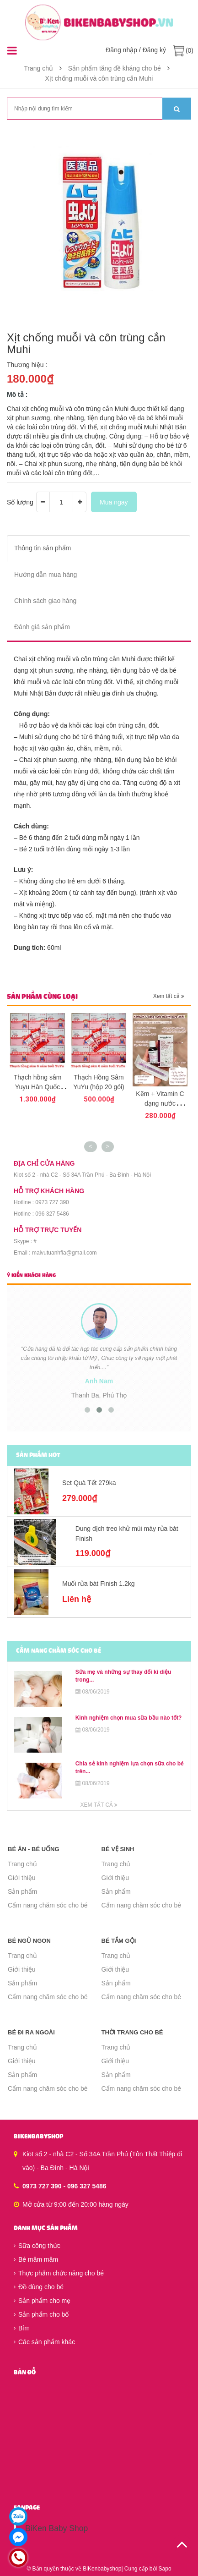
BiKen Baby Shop (56, 2528)
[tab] (98, 548)
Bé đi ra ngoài (31, 2032)
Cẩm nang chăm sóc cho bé (48, 1905)
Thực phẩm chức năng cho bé (59, 2273)
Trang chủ (22, 1864)
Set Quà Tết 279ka (89, 1482)
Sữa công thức (37, 2246)
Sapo (165, 2568)
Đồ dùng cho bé (39, 2287)
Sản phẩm (22, 1891)
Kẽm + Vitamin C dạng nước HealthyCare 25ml (160, 1103)
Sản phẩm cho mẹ (42, 2300)
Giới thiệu (22, 1877)
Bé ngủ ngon (29, 1940)
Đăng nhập (121, 50)
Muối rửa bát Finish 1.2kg (98, 1583)
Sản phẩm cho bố (41, 2314)
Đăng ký (154, 50)
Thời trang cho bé (132, 2032)
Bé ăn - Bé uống (33, 1849)
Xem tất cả (168, 996)
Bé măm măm (36, 2259)
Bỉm (22, 2328)
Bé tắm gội (119, 1940)
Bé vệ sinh (118, 1849)
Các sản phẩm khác (44, 2342)
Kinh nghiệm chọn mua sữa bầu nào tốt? (128, 1718)
